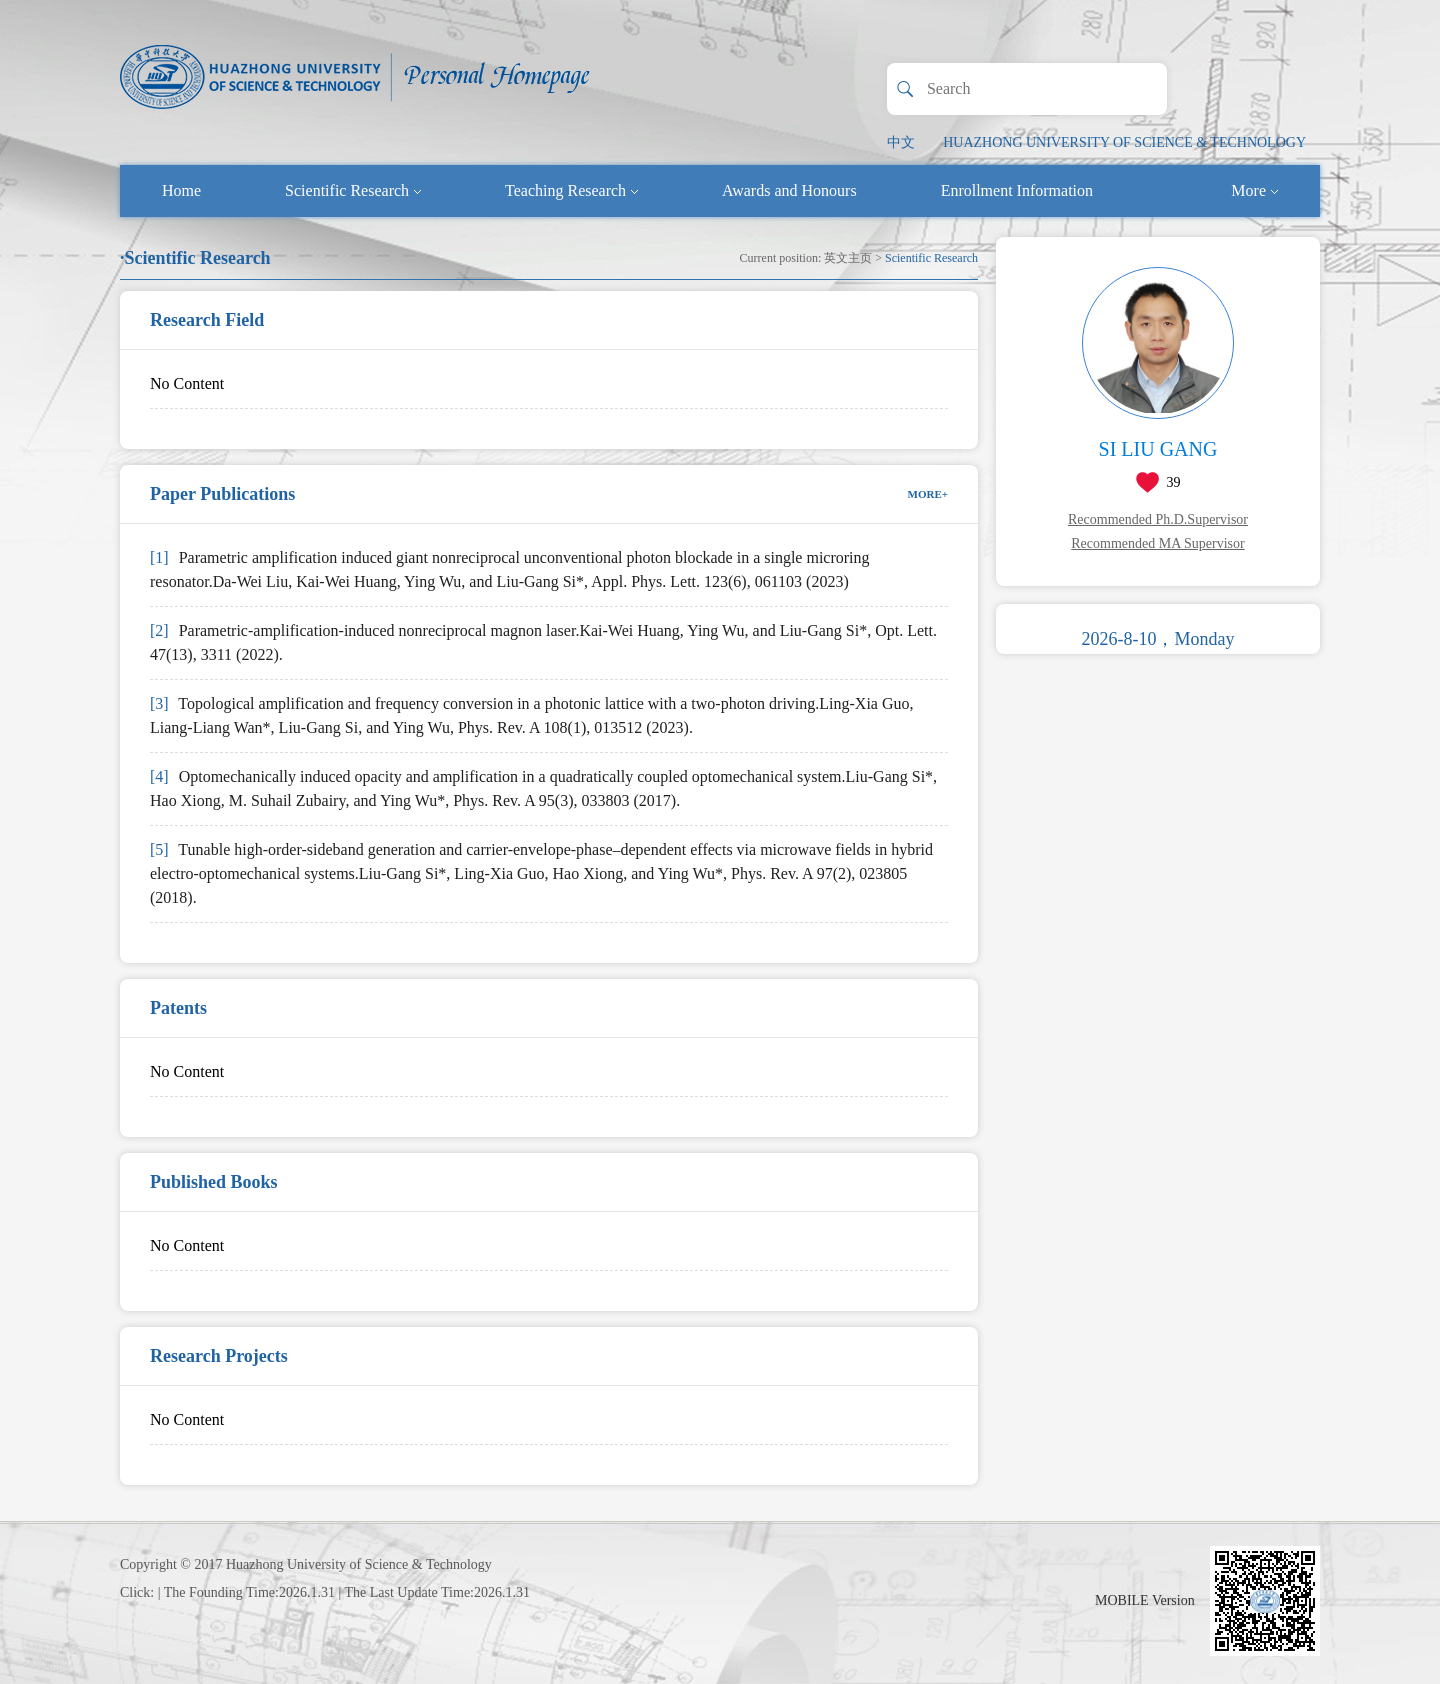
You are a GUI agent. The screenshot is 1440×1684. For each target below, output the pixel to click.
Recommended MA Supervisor (1157, 543)
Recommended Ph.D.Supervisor (1158, 519)
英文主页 (848, 258)
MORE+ (928, 494)
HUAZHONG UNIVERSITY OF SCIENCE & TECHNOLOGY (1124, 142)
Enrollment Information (1017, 190)
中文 (901, 142)
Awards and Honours (789, 190)
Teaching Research (571, 190)
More (1254, 190)
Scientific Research (353, 190)
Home (181, 190)
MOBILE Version (1145, 1600)
